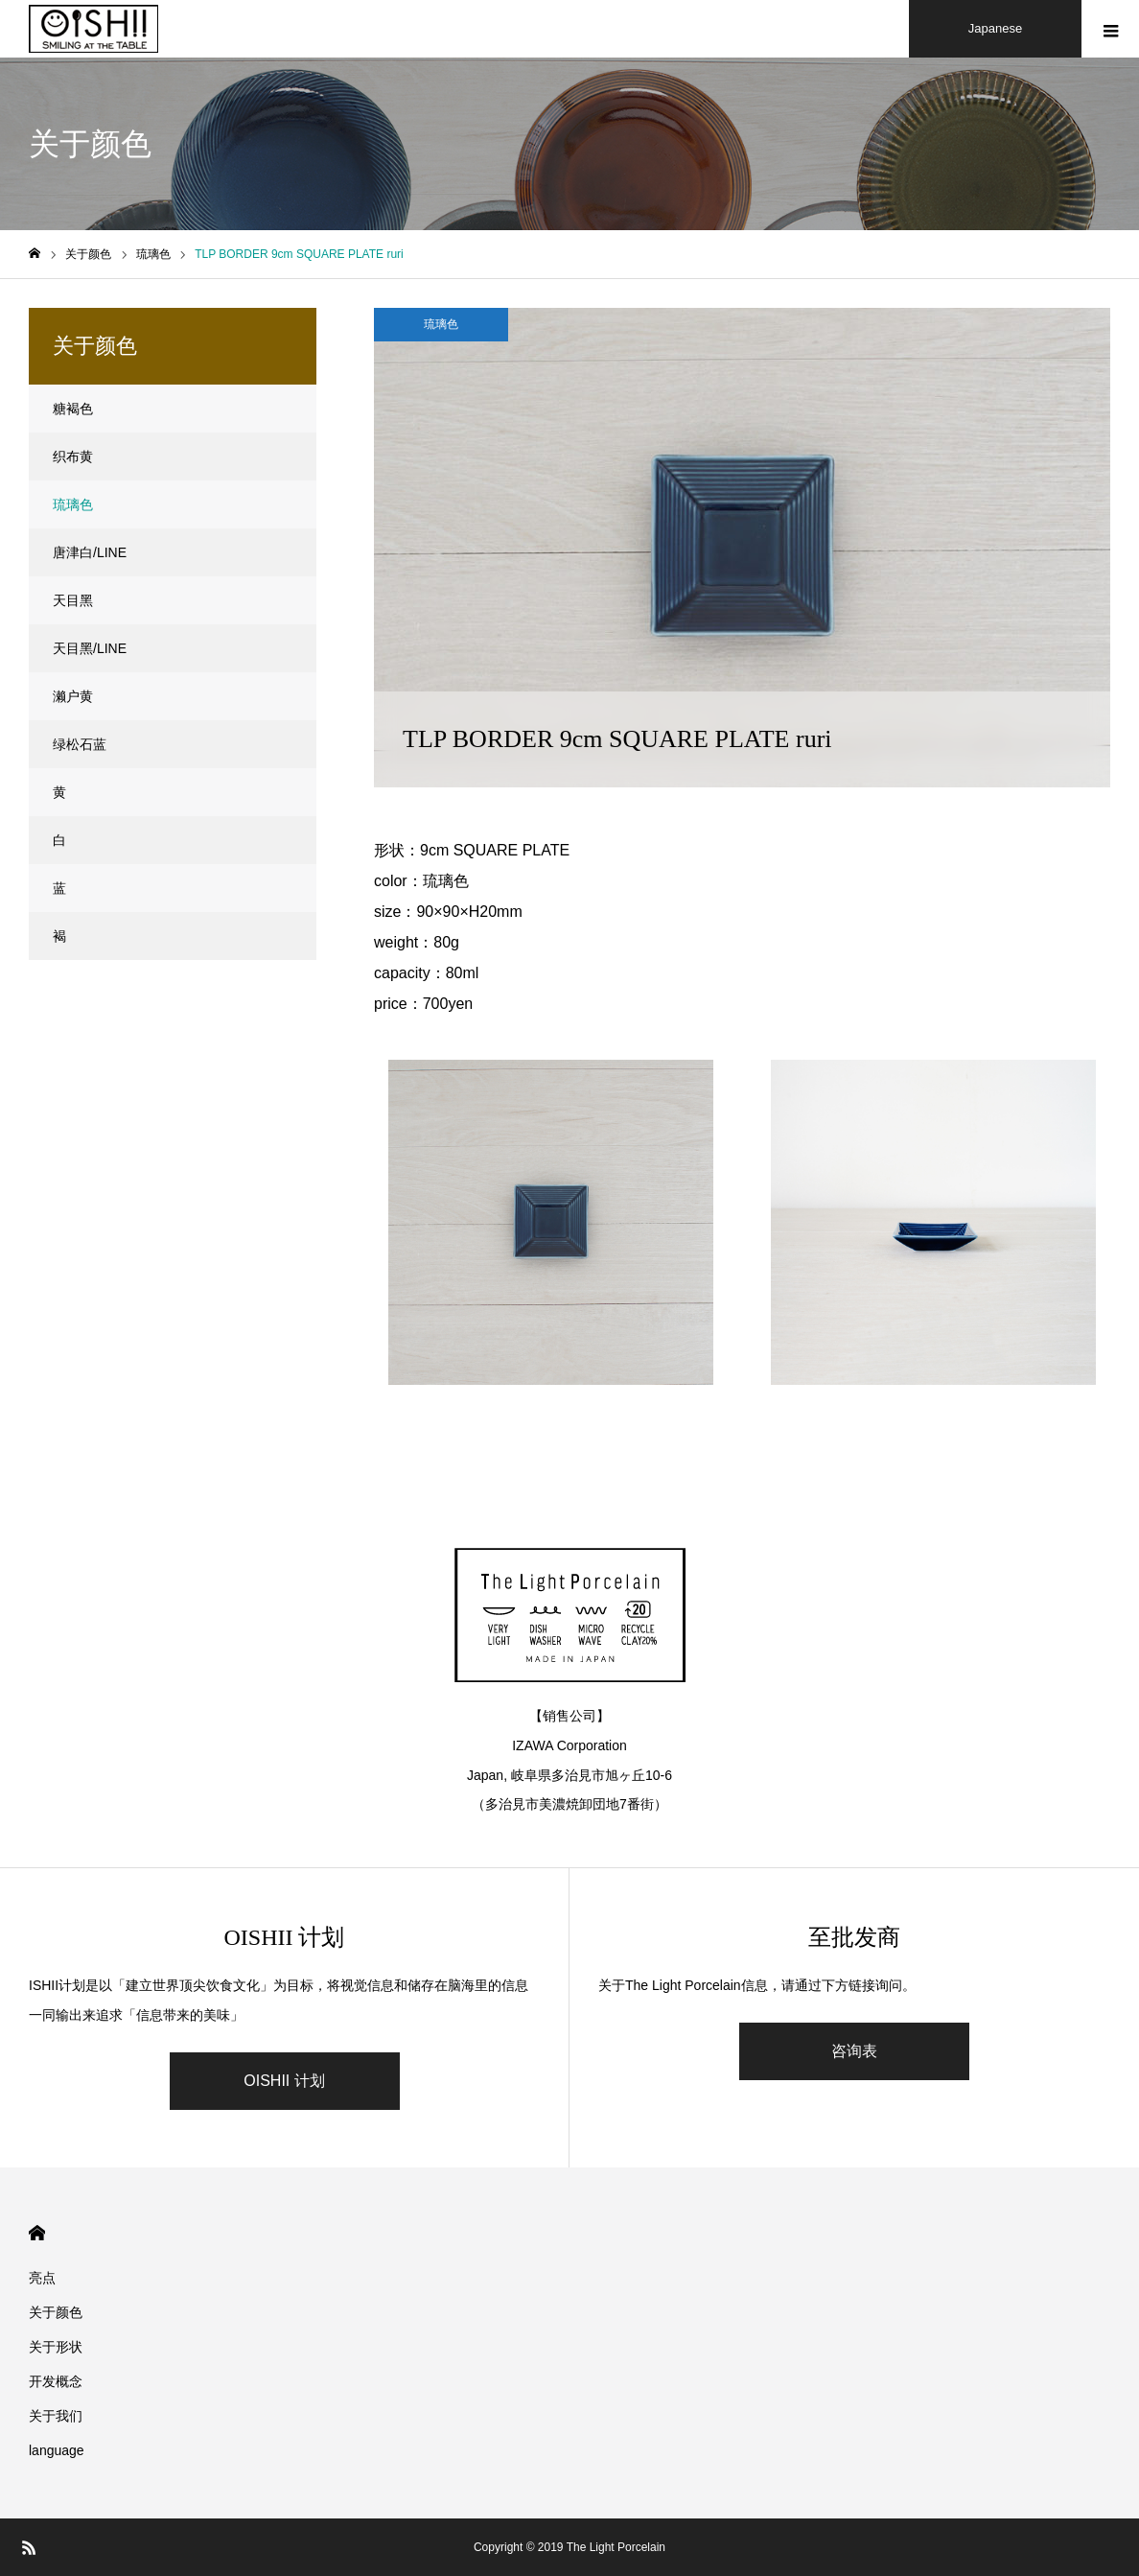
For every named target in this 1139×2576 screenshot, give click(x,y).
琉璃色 (441, 324)
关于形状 (55, 2346)
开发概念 (55, 2381)
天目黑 (73, 600)
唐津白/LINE (90, 552)
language (56, 2450)
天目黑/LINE (90, 648)
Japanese (995, 28)
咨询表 (854, 2051)
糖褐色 (73, 408)
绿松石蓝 (79, 744)
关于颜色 (55, 2312)
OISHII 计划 (284, 2081)
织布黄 (73, 456)
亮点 (42, 2277)
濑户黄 (73, 696)
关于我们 (55, 2416)
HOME (37, 2233)
